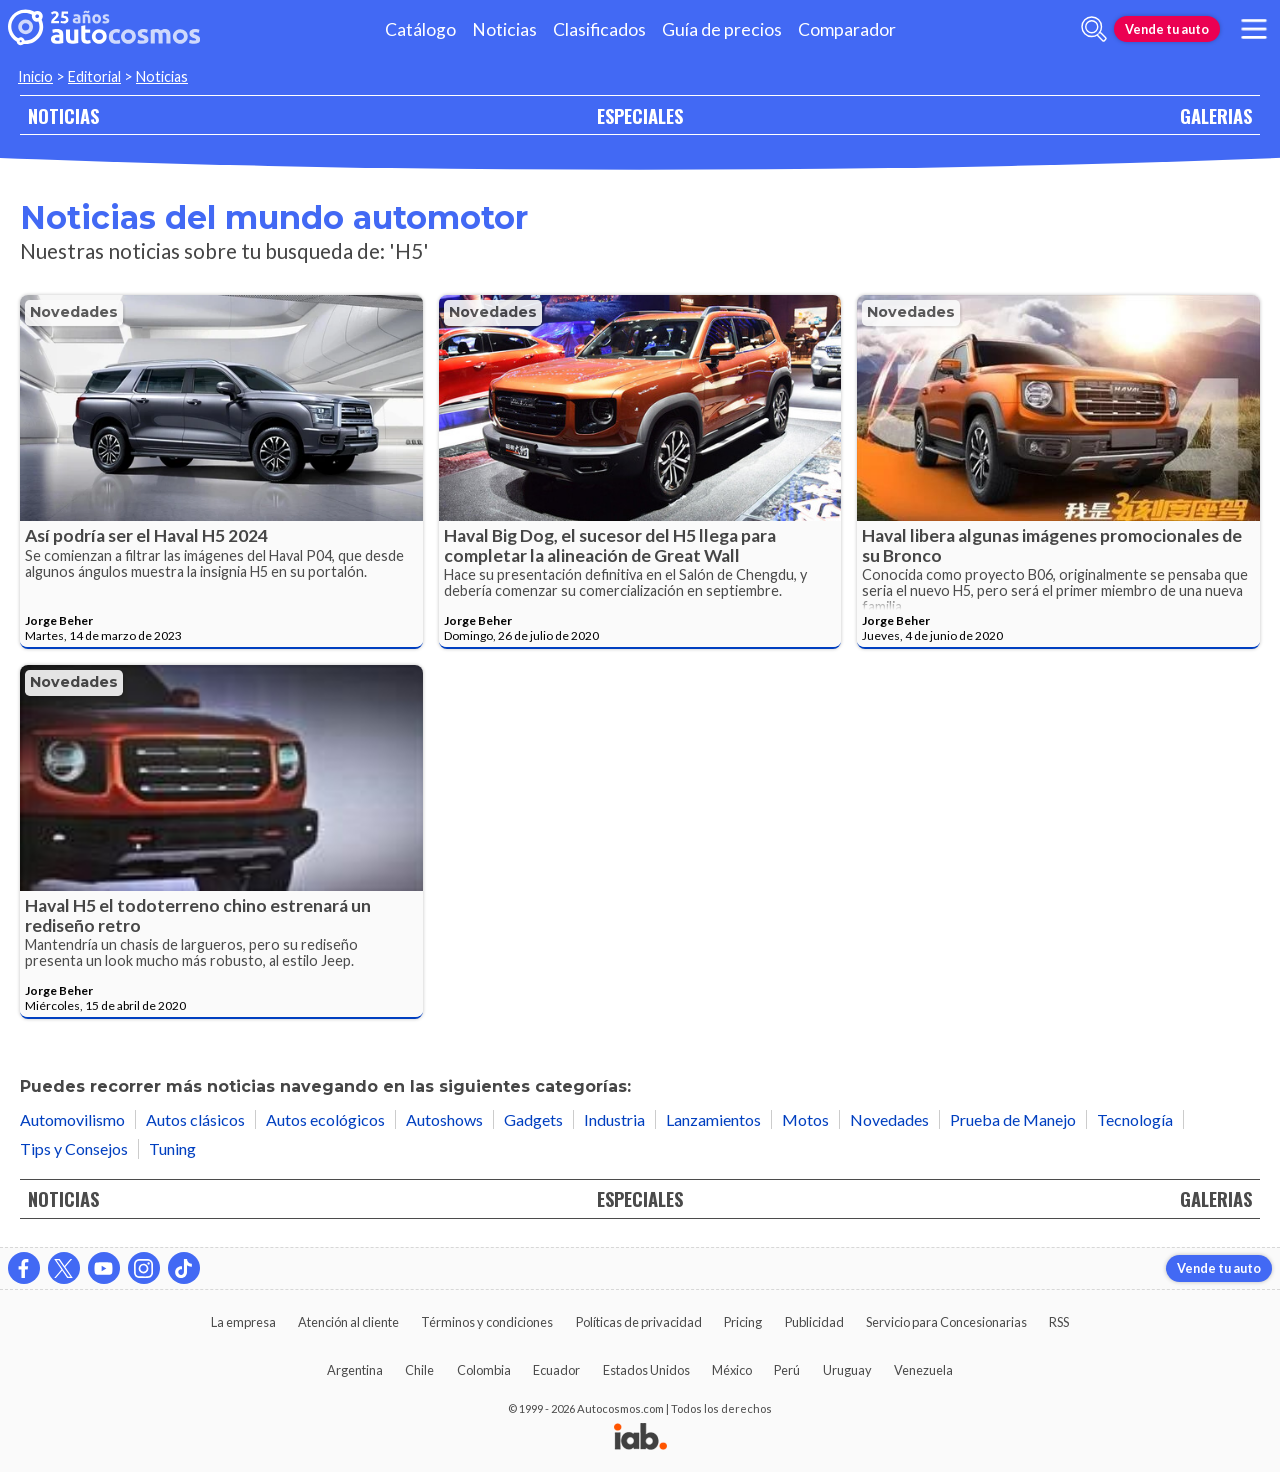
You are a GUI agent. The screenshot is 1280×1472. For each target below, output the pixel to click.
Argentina (355, 1370)
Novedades (74, 312)
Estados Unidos (646, 1370)
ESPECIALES (640, 115)
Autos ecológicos (325, 1119)
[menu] (1254, 29)
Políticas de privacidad (639, 1322)
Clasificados (599, 29)
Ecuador (556, 1370)
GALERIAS (1216, 115)
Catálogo (420, 29)
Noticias (504, 29)
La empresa (243, 1322)
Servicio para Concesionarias (946, 1322)
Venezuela (923, 1370)
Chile (419, 1370)
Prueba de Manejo (1013, 1119)
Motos (805, 1119)
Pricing (743, 1322)
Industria (614, 1119)
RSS (1059, 1322)
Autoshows (444, 1119)
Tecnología (1135, 1119)
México (732, 1370)
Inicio (35, 76)
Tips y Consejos (74, 1148)
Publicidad (814, 1322)
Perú (787, 1370)
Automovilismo (72, 1119)
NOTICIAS (63, 115)
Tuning (172, 1148)
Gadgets (533, 1119)
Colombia (484, 1370)
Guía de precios (722, 29)
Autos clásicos (195, 1119)
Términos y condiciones (487, 1322)
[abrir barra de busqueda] (1094, 29)
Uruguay (847, 1370)
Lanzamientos (713, 1119)
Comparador (847, 29)
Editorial (94, 76)
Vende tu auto (1167, 29)
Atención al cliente (348, 1322)
